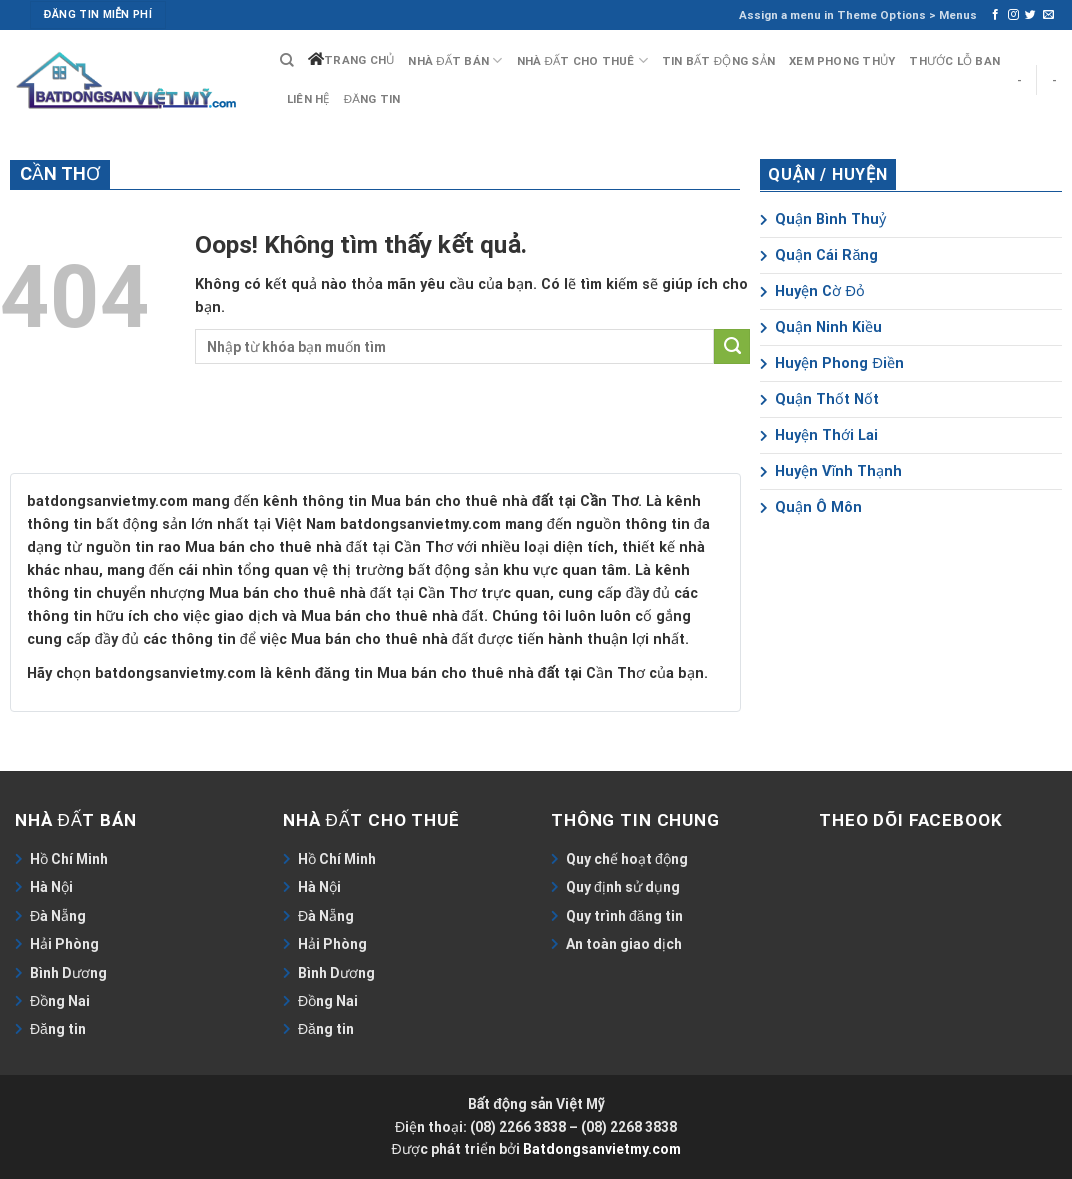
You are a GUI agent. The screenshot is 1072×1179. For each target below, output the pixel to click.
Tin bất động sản (718, 61)
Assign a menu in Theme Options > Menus (858, 15)
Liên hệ (308, 99)
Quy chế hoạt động (627, 859)
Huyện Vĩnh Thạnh (831, 471)
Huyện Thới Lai (819, 435)
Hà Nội (51, 887)
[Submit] (732, 347)
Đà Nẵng (58, 916)
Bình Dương (68, 973)
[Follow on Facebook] (995, 15)
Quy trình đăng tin (624, 916)
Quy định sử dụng (623, 887)
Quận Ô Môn (811, 507)
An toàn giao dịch (624, 944)
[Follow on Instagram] (1013, 15)
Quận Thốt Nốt (819, 399)
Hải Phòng (64, 944)
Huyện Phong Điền (831, 363)
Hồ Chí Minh (69, 859)
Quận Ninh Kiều (821, 327)
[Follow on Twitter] (1030, 15)
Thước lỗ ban (954, 61)
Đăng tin (372, 99)
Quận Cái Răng (819, 255)
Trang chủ (359, 60)
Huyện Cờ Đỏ (812, 291)
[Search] (287, 60)
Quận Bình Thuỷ (823, 219)
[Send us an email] (1048, 15)
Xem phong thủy (842, 61)
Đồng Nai (60, 1001)
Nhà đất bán (455, 60)
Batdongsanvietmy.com (602, 1149)
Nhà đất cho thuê (582, 60)
